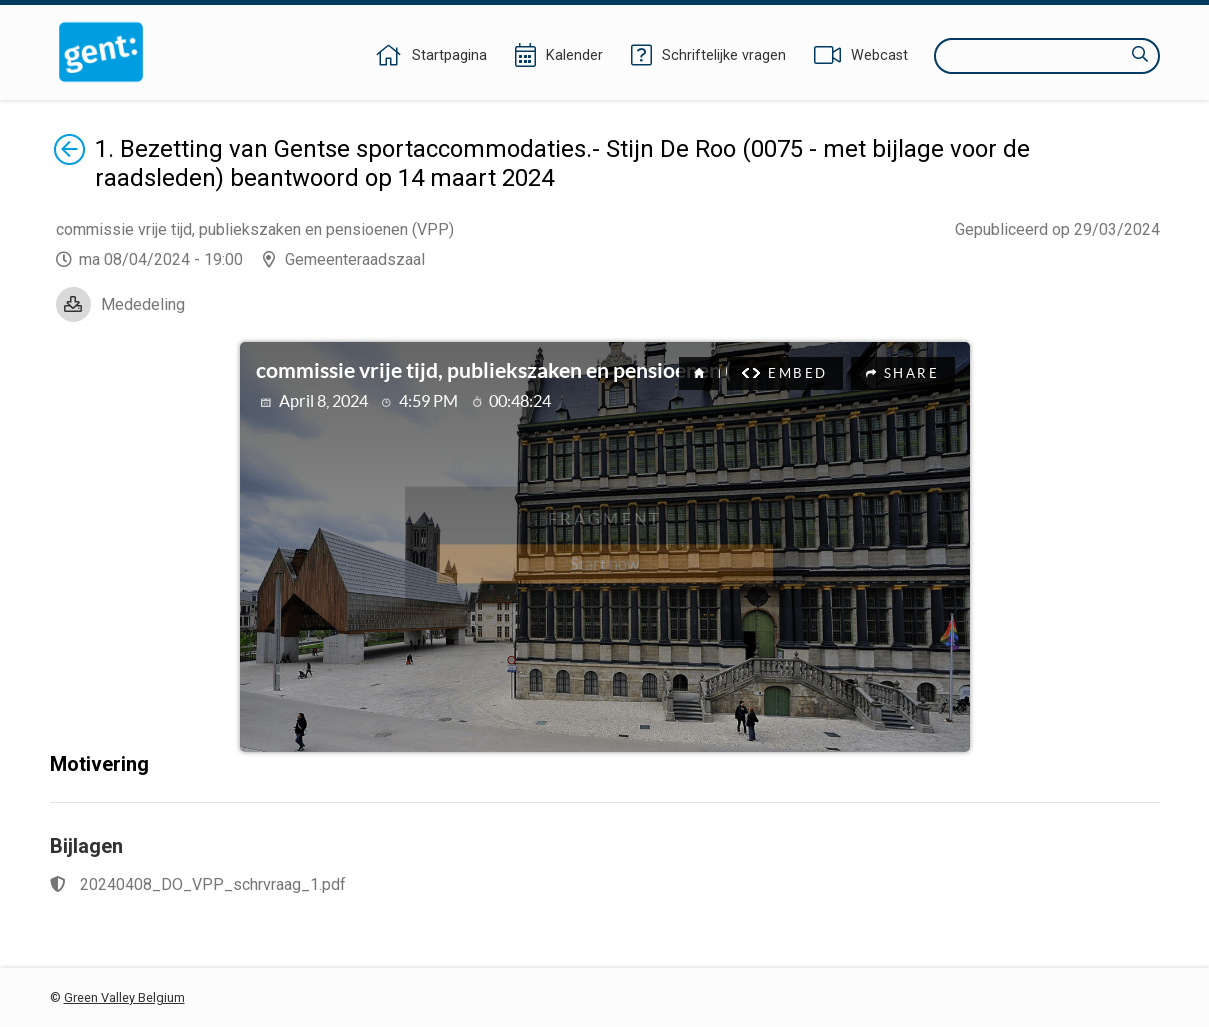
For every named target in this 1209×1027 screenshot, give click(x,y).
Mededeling (143, 304)
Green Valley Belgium (124, 997)
